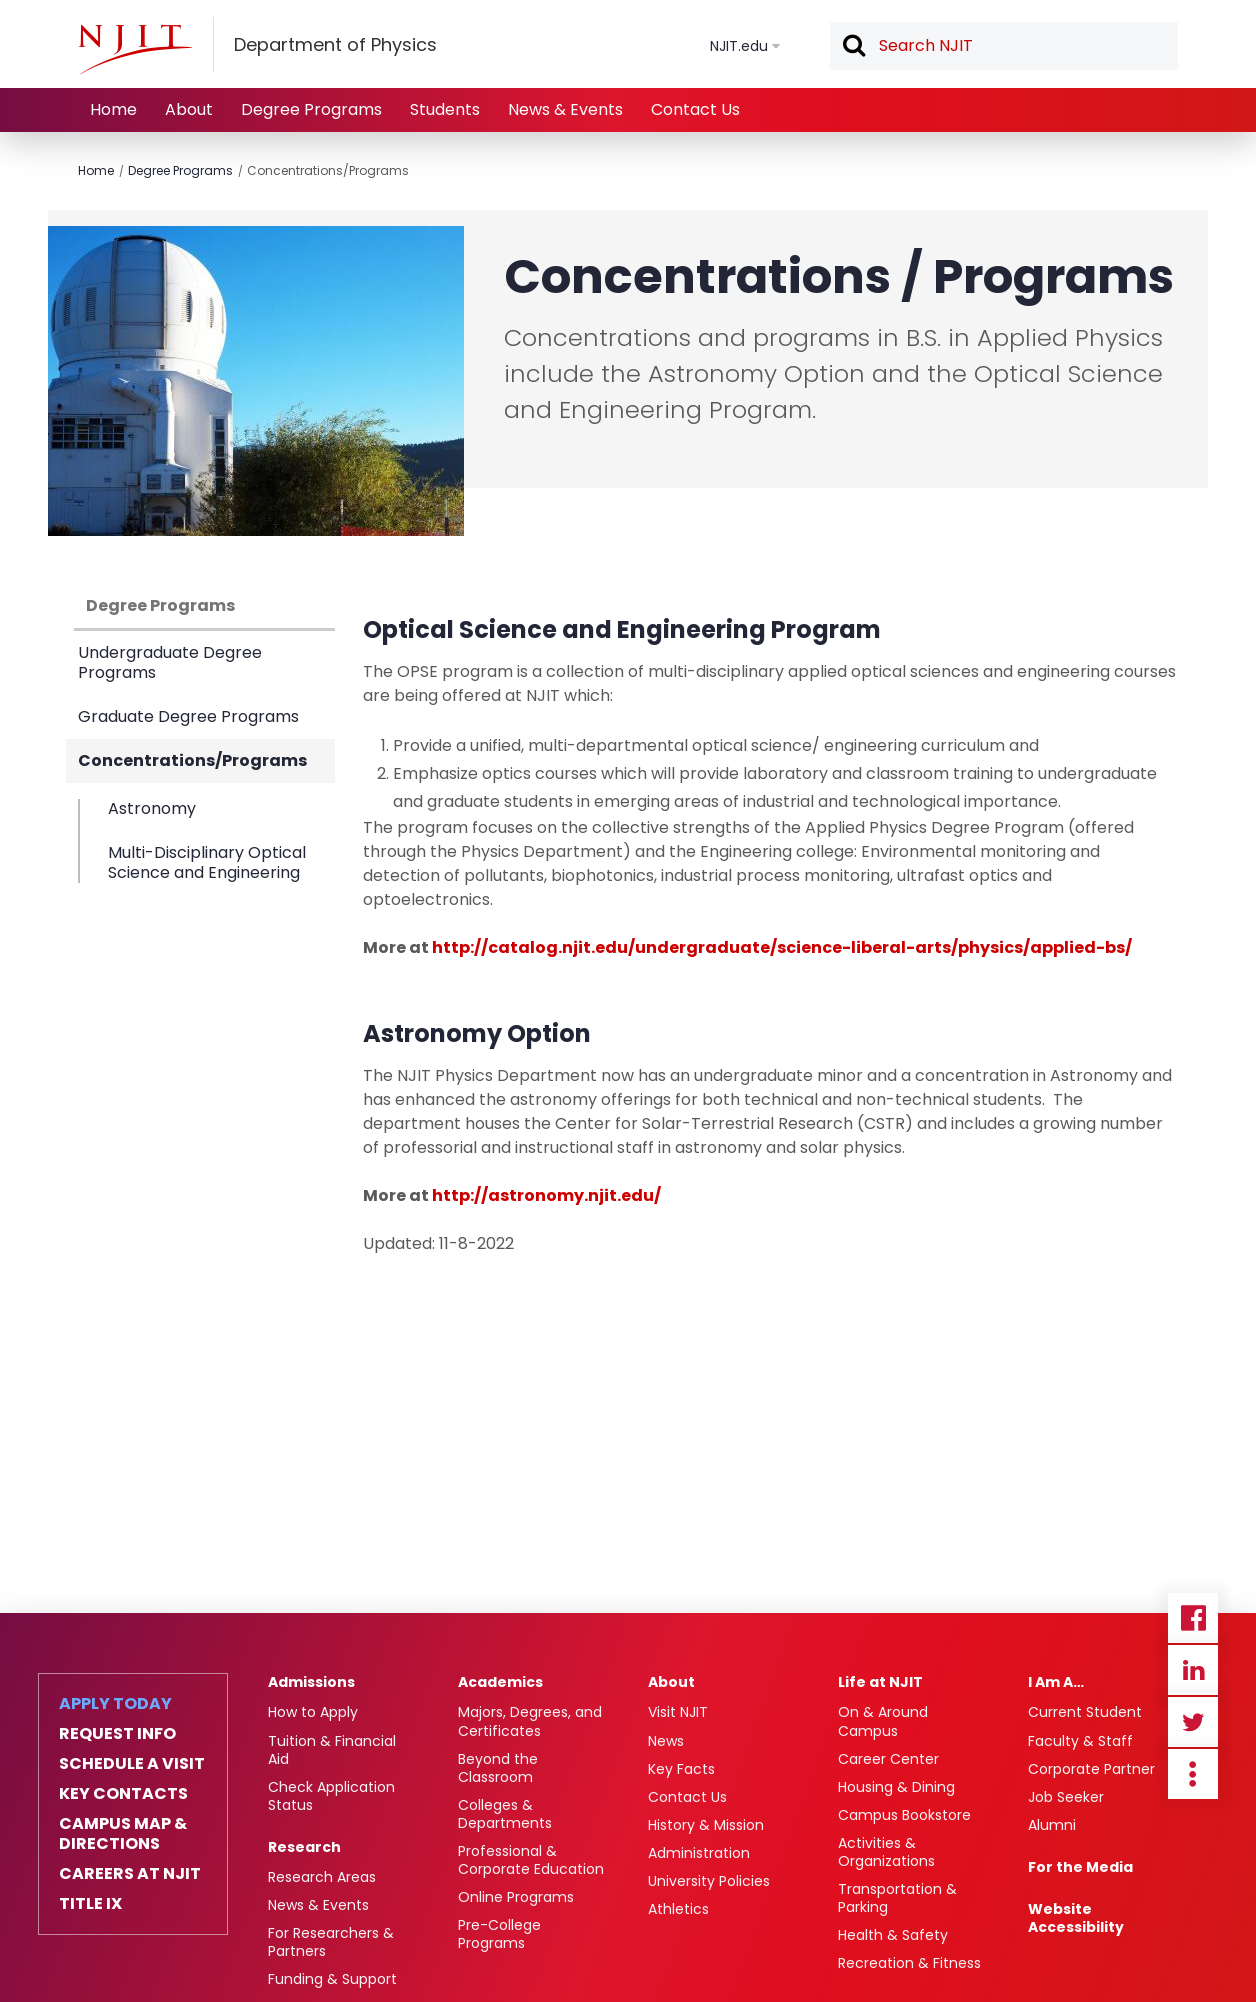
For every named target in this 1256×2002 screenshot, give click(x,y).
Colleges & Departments (505, 1814)
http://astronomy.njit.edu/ (546, 1195)
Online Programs (516, 1897)
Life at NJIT (880, 1682)
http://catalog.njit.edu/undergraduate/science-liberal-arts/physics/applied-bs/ (782, 947)
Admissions (311, 1682)
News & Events (565, 109)
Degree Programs (311, 109)
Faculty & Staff (1080, 1741)
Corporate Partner (1091, 1769)
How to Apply (313, 1712)
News (666, 1741)
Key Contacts (123, 1794)
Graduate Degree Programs (188, 716)
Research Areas (322, 1877)
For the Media (1080, 1867)
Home (113, 109)
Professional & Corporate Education (531, 1860)
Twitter (1193, 1722)
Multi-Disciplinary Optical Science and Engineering (207, 862)
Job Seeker (1066, 1797)
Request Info (117, 1734)
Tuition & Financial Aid (332, 1750)
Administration (699, 1853)
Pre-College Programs (499, 1934)
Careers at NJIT (130, 1874)
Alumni (1052, 1825)
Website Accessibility (1076, 1918)
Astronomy (152, 809)
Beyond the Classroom (498, 1768)
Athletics (678, 1909)
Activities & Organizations (886, 1852)
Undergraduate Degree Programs (170, 662)
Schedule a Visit (132, 1764)
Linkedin (1193, 1670)
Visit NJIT (678, 1712)
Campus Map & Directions (123, 1834)
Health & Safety (893, 1935)
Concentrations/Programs (328, 170)
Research (304, 1847)
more (1193, 1774)
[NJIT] (135, 49)
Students (445, 109)
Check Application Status (331, 1796)
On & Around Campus (883, 1721)
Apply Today (115, 1704)
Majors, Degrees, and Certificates (530, 1721)
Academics (500, 1682)
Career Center (888, 1759)
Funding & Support (332, 1979)
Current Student (1085, 1712)
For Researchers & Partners (331, 1942)
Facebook (1193, 1618)
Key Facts (681, 1769)
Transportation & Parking (897, 1898)
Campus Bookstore (904, 1815)
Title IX (90, 1904)
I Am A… (1056, 1682)
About (189, 109)
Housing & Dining (896, 1787)
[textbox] (1004, 46)
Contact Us (695, 109)
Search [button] (853, 47)
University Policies (709, 1881)
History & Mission (706, 1825)
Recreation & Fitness (909, 1963)
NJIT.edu (739, 46)
